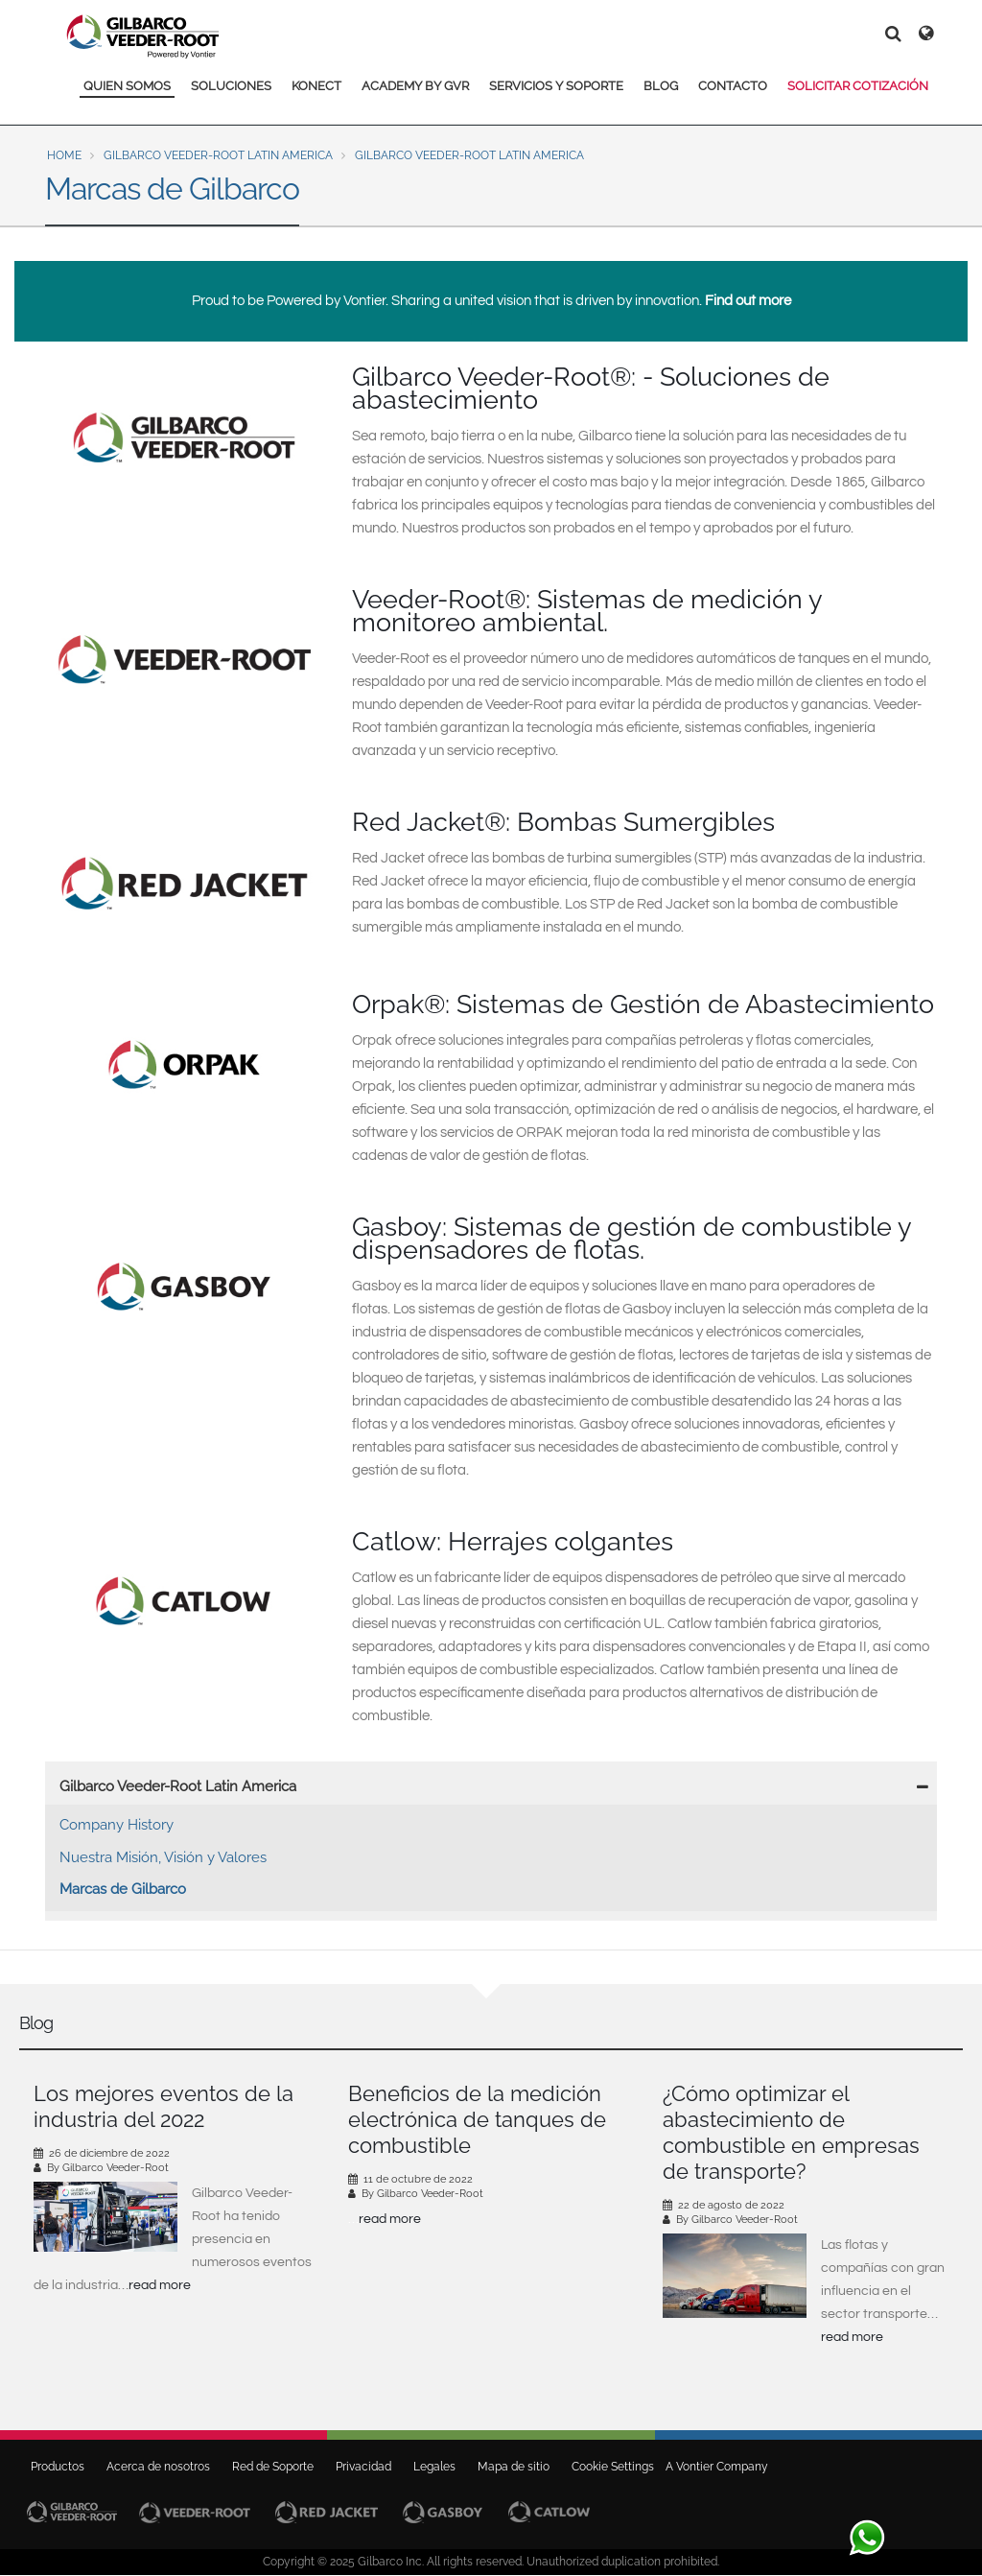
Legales (434, 2466)
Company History (116, 1824)
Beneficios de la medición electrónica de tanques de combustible (477, 2119)
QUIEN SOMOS (127, 86)
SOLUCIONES (231, 86)
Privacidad (363, 2466)
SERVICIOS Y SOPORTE (556, 86)
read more (160, 2285)
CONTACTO (732, 86)
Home (64, 155)
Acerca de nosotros (158, 2466)
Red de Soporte (273, 2466)
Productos (57, 2466)
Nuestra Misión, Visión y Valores (163, 1857)
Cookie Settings (613, 2466)
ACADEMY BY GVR (415, 86)
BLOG (660, 86)
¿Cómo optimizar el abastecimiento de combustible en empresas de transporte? (791, 2132)
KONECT (316, 86)
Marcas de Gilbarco (122, 1889)
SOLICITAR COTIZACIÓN (857, 86)
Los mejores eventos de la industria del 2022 (163, 2106)
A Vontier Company (712, 2466)
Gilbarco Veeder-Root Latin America (218, 155)
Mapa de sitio (513, 2466)
